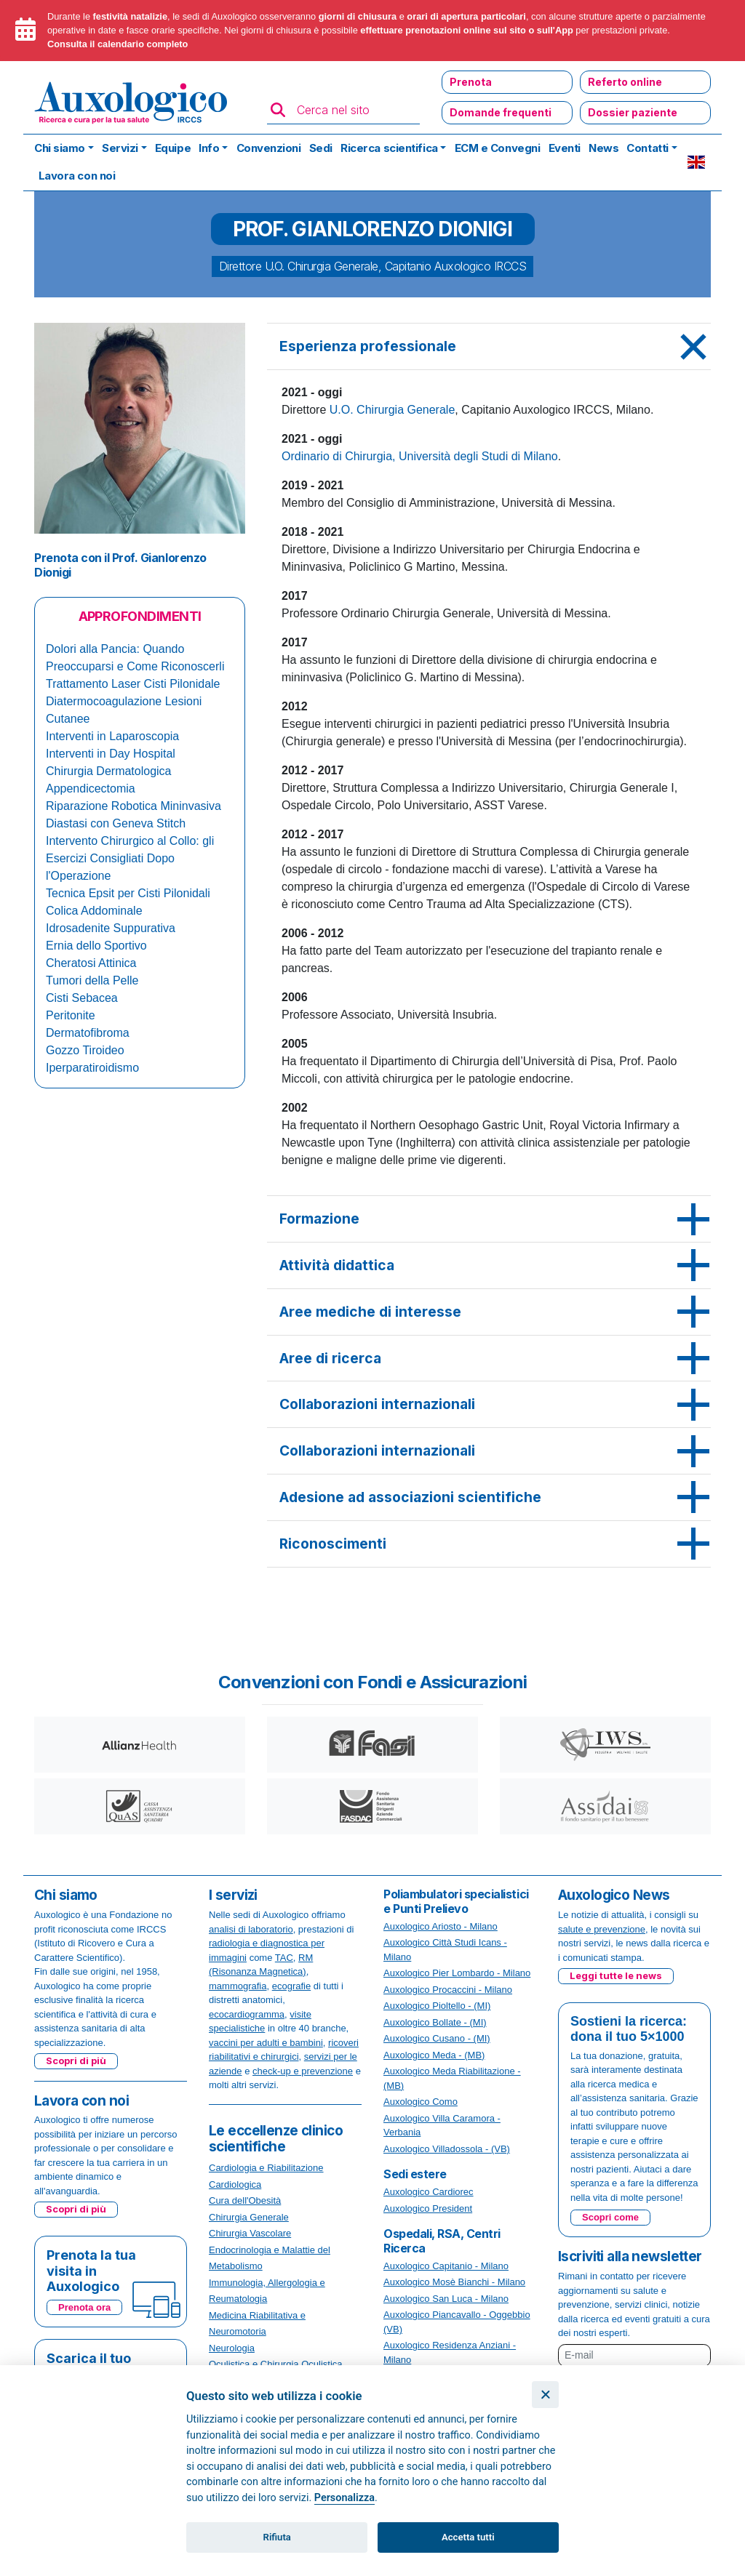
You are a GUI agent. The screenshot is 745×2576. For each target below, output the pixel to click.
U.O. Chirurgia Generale (392, 410)
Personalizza (344, 2498)
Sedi (320, 148)
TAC (284, 1957)
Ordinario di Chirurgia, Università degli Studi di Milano (420, 456)
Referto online (625, 82)
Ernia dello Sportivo (96, 945)
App (564, 30)
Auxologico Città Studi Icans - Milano (445, 1949)
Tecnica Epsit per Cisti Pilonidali (128, 893)
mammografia (237, 1986)
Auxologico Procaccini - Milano (447, 1989)
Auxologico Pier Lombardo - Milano (456, 1972)
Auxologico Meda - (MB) (434, 2055)
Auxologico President (427, 2208)
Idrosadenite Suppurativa (110, 928)
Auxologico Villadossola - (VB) (446, 2148)
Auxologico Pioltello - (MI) (436, 2005)
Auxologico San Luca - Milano (446, 2298)
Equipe (173, 148)
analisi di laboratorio (251, 1929)
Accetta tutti (468, 2537)
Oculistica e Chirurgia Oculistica (276, 2364)
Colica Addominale (94, 910)
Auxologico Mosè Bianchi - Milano (454, 2281)
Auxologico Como (420, 2101)
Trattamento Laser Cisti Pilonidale (133, 684)
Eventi (565, 148)
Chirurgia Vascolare (250, 2233)
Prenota (471, 82)
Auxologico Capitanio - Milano (446, 2265)
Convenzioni (268, 148)
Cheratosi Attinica (91, 963)
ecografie (291, 1986)
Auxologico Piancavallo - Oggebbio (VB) (456, 2322)
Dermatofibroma (88, 1033)
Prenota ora (84, 2307)
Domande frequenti (500, 112)
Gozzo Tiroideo (85, 1050)
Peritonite (70, 1015)
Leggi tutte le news (616, 1975)
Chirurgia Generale (249, 2217)
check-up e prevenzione (302, 2071)
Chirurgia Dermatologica (109, 771)
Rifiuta (277, 2537)
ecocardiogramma (246, 2014)
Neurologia (232, 2348)
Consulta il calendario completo (117, 44)
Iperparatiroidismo (92, 1068)
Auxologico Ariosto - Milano (440, 1926)
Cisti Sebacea (82, 998)
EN (696, 162)
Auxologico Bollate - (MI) (435, 2022)
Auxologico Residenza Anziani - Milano (449, 2352)
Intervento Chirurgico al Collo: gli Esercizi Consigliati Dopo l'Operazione (130, 858)
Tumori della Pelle (92, 980)
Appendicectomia (90, 788)
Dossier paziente (632, 112)
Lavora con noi (77, 175)
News (603, 148)
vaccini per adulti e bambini (266, 2042)
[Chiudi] (545, 2394)
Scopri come (610, 2217)
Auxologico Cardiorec (428, 2191)
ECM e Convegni (498, 148)
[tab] (489, 347)
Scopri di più (76, 2060)
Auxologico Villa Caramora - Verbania (442, 2125)
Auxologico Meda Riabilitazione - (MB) (452, 2078)
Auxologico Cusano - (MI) (436, 2038)
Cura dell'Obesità (245, 2200)
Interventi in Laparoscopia (112, 736)
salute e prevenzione (601, 1929)
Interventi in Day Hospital (110, 753)
